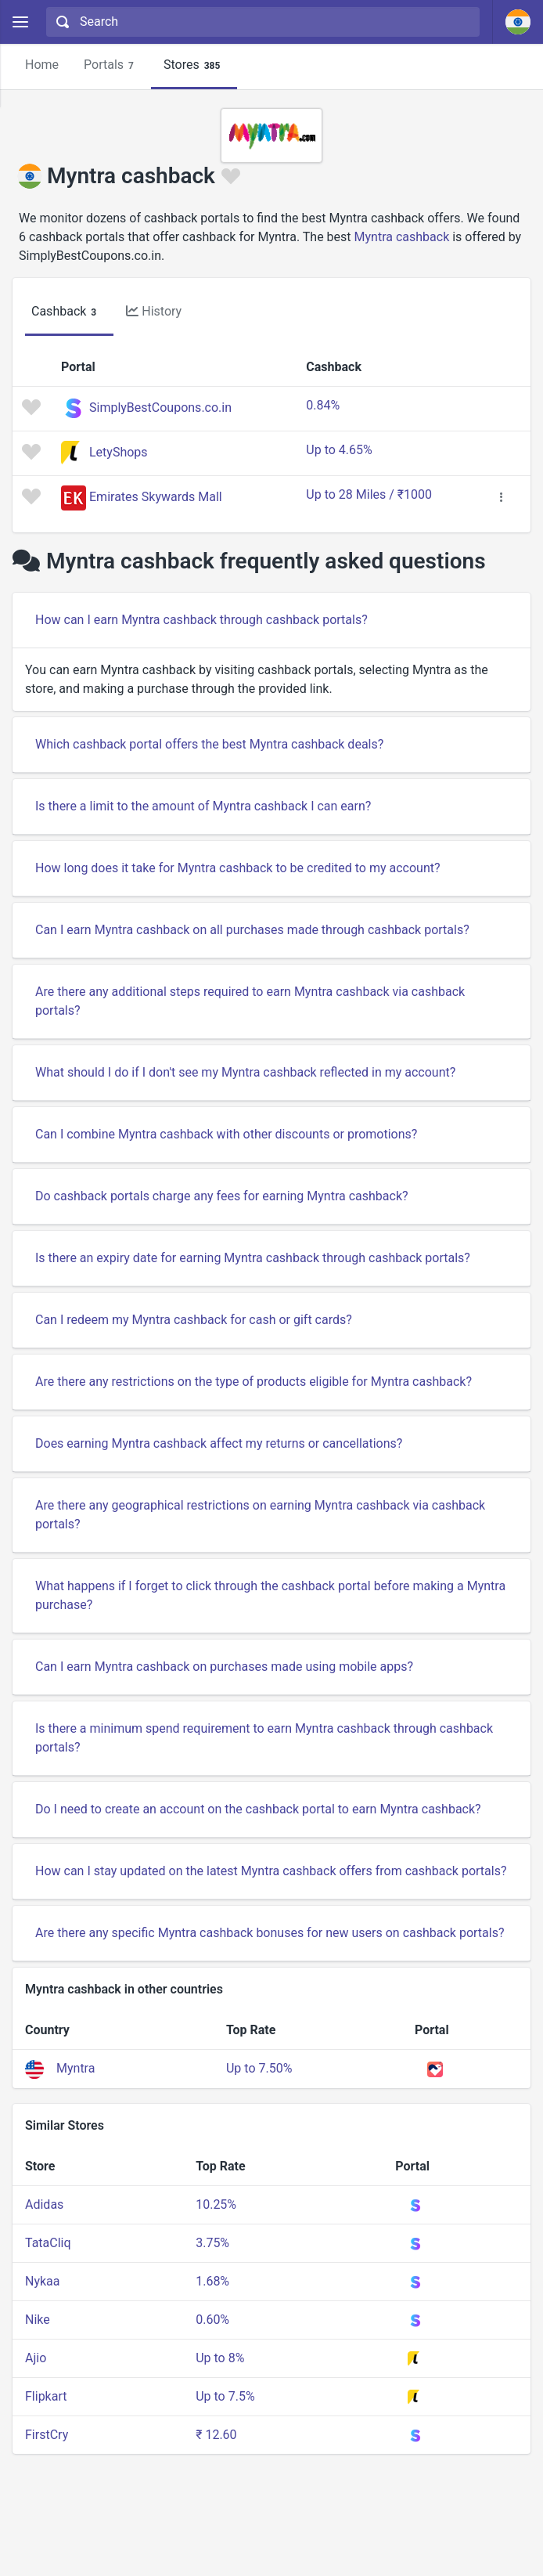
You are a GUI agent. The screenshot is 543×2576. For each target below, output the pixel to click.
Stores (194, 65)
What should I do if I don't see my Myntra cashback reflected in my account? (245, 1072)
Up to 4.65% (339, 449)
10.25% (216, 2204)
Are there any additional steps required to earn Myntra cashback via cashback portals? (250, 1001)
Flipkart (46, 2396)
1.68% (212, 2281)
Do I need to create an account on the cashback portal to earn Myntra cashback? (258, 1809)
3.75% (212, 2242)
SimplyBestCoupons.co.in (160, 407)
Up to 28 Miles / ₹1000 (369, 494)
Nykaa (42, 2281)
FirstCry (46, 2434)
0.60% (212, 2319)
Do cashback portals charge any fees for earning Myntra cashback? (221, 1196)
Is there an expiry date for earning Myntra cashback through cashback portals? (252, 1257)
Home (42, 64)
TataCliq (48, 2242)
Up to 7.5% (225, 2396)
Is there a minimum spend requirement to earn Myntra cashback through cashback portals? (264, 1738)
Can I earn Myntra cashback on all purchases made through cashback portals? (252, 929)
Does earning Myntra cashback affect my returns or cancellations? (218, 1443)
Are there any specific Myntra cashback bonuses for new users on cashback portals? (270, 1932)
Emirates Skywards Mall (155, 496)
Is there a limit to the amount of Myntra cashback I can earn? (203, 806)
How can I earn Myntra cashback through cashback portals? (201, 619)
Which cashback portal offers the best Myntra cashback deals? (209, 744)
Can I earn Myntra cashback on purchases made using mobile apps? (224, 1666)
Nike (37, 2319)
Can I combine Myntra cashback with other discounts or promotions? (226, 1134)
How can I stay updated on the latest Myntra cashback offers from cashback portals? (270, 1870)
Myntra (75, 2068)
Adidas (44, 2204)
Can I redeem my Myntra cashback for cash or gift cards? (193, 1319)
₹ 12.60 (216, 2434)
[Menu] (20, 22)
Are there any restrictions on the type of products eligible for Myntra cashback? (253, 1381)
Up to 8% (220, 2358)
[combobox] (260, 22)
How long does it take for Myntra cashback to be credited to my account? (238, 867)
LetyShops (118, 452)
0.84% (323, 405)
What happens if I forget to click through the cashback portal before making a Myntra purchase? (270, 1595)
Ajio (35, 2358)
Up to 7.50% (259, 2068)
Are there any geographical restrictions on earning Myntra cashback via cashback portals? (260, 1515)
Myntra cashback (402, 236)
